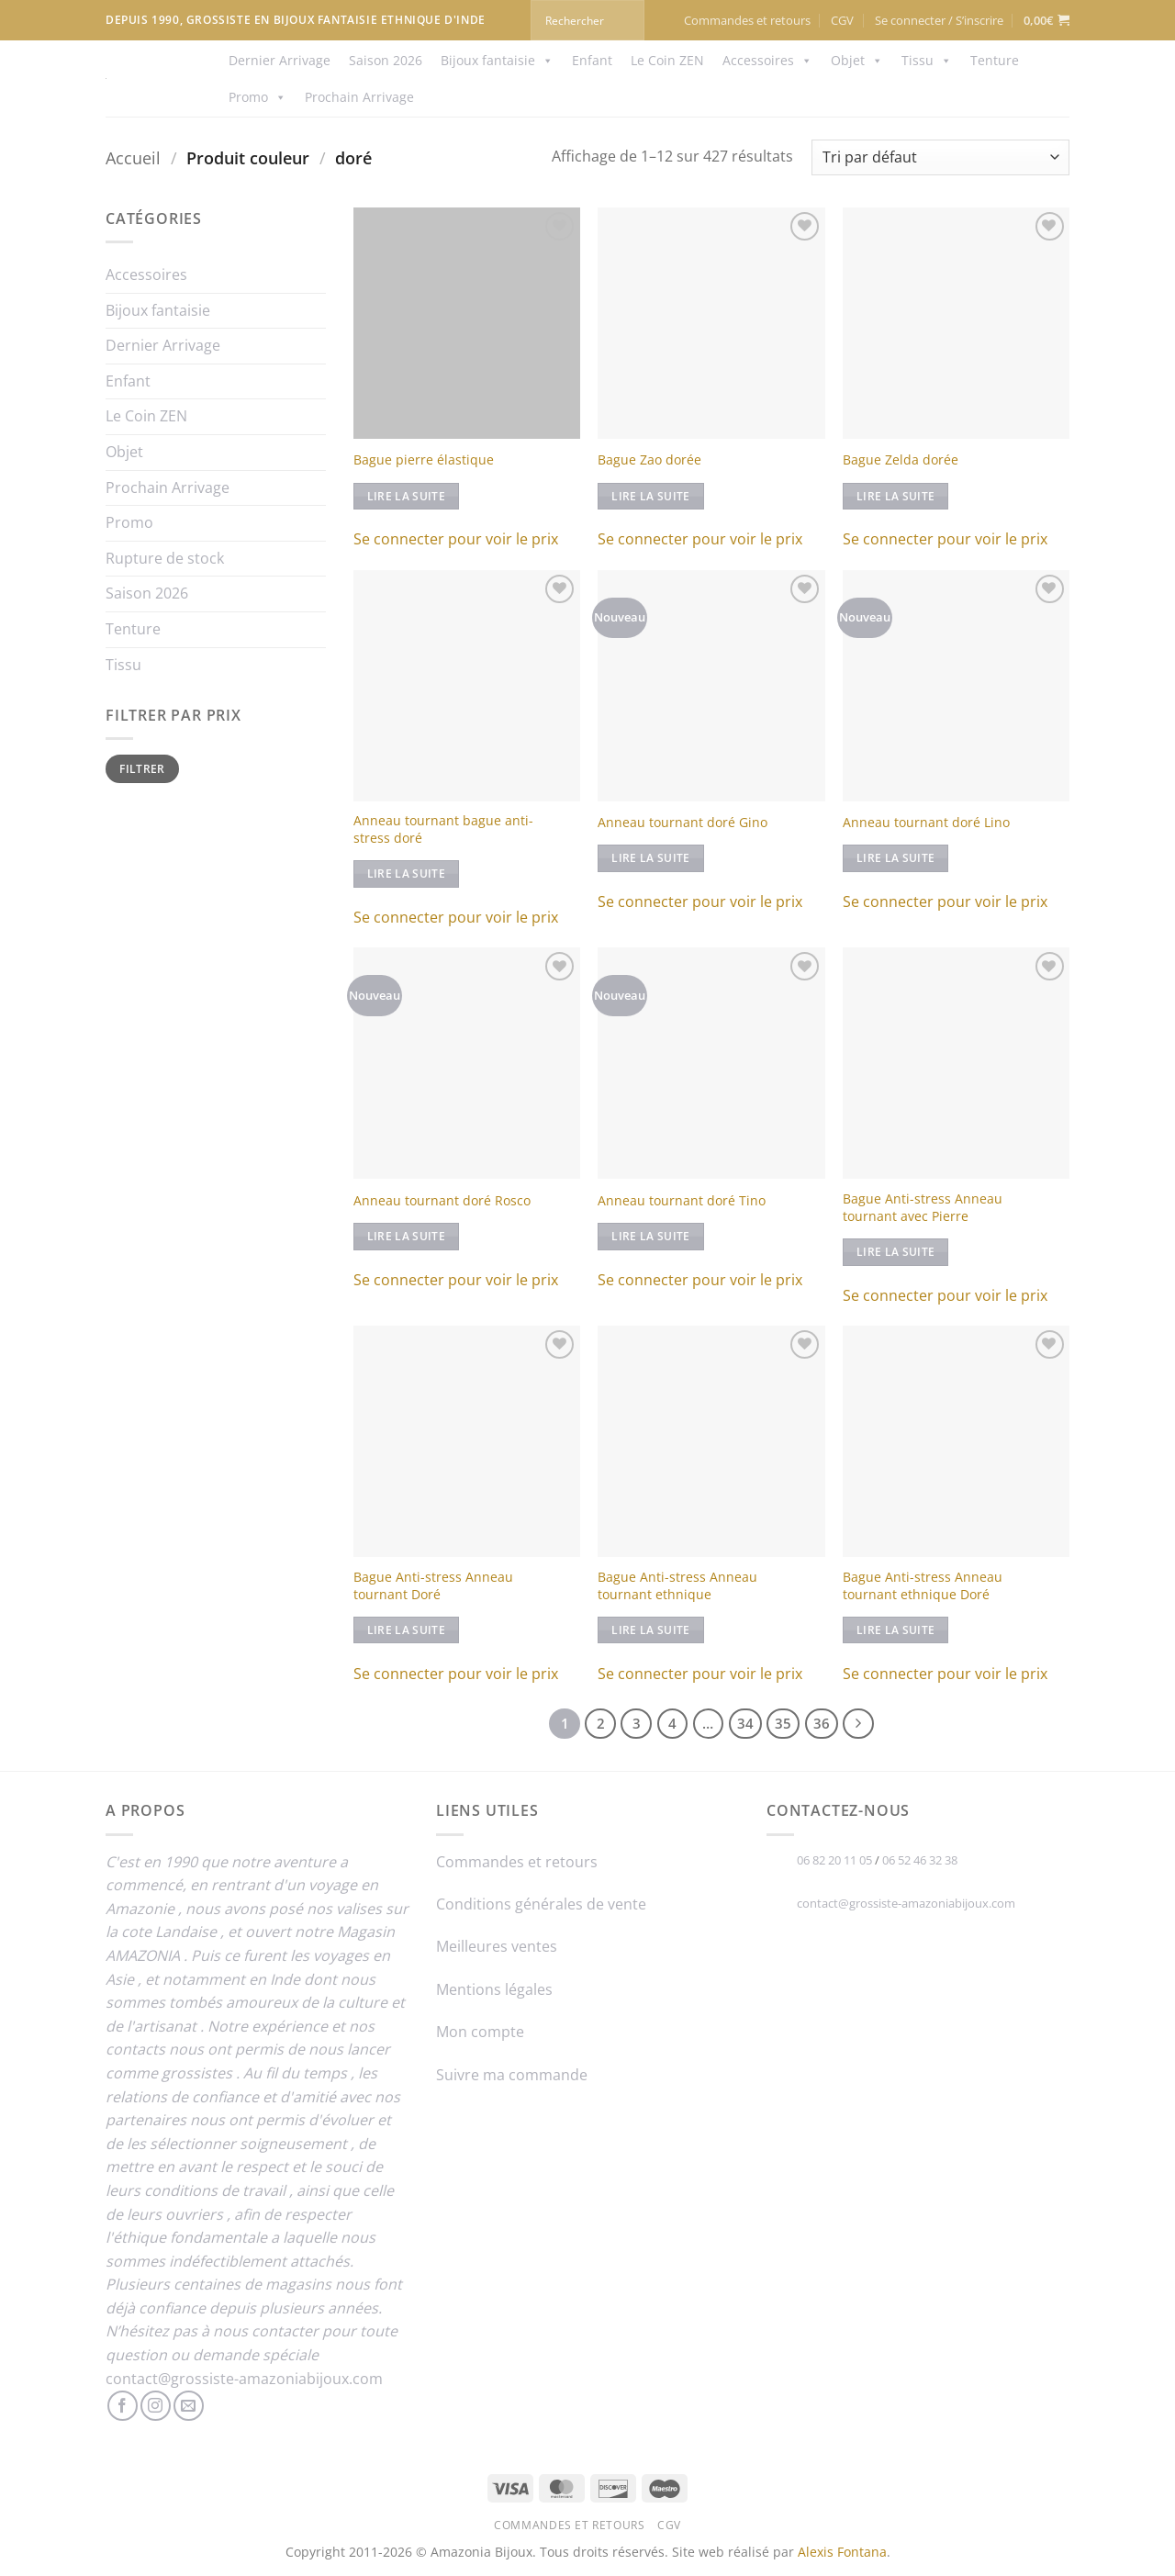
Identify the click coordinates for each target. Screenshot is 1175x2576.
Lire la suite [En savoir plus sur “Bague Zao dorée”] (650, 496)
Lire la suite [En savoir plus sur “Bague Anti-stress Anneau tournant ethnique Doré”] (895, 1630)
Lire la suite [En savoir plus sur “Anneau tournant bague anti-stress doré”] (406, 873)
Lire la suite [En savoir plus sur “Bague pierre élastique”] (406, 496)
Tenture (994, 60)
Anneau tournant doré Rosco (442, 1201)
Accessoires (767, 60)
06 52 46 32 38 (919, 1860)
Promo (257, 97)
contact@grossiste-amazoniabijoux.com (244, 2379)
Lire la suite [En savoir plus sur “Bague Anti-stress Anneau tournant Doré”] (406, 1630)
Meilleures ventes (496, 1946)
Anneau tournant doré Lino (926, 822)
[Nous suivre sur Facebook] (122, 2406)
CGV (842, 20)
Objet (857, 60)
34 (745, 1723)
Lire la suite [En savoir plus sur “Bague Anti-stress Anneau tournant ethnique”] (650, 1630)
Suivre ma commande (512, 2075)
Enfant (592, 60)
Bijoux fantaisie (497, 60)
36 (821, 1723)
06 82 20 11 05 (834, 1860)
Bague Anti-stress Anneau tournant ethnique (677, 1586)
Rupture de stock (165, 558)
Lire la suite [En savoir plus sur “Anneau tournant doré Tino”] (650, 1236)
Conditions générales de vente (541, 1904)
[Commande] (940, 157)
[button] (939, 20)
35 (783, 1723)
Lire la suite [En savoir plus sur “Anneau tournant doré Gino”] (650, 858)
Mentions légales (494, 1989)
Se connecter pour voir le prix (455, 539)
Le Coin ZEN (667, 60)
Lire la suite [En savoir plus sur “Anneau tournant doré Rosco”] (406, 1236)
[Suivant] (858, 1724)
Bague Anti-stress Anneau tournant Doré (433, 1586)
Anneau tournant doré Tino (682, 1201)
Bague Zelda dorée (900, 460)
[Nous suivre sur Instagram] (155, 2406)
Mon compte (480, 2032)
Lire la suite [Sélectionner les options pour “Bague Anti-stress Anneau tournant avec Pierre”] (895, 1252)
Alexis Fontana (842, 2551)
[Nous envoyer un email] (188, 2406)
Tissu (926, 60)
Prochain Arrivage (359, 97)
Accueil (133, 157)
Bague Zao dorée (649, 460)
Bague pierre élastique (423, 460)
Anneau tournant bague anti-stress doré (443, 829)
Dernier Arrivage (279, 60)
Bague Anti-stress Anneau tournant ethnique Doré (922, 1586)
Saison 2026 (385, 60)
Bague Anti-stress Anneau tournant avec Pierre (922, 1208)
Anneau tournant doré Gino (682, 822)
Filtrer (142, 768)
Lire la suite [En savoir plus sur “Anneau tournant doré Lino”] (895, 858)
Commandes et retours (747, 20)
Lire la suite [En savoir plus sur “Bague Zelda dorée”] (895, 496)
